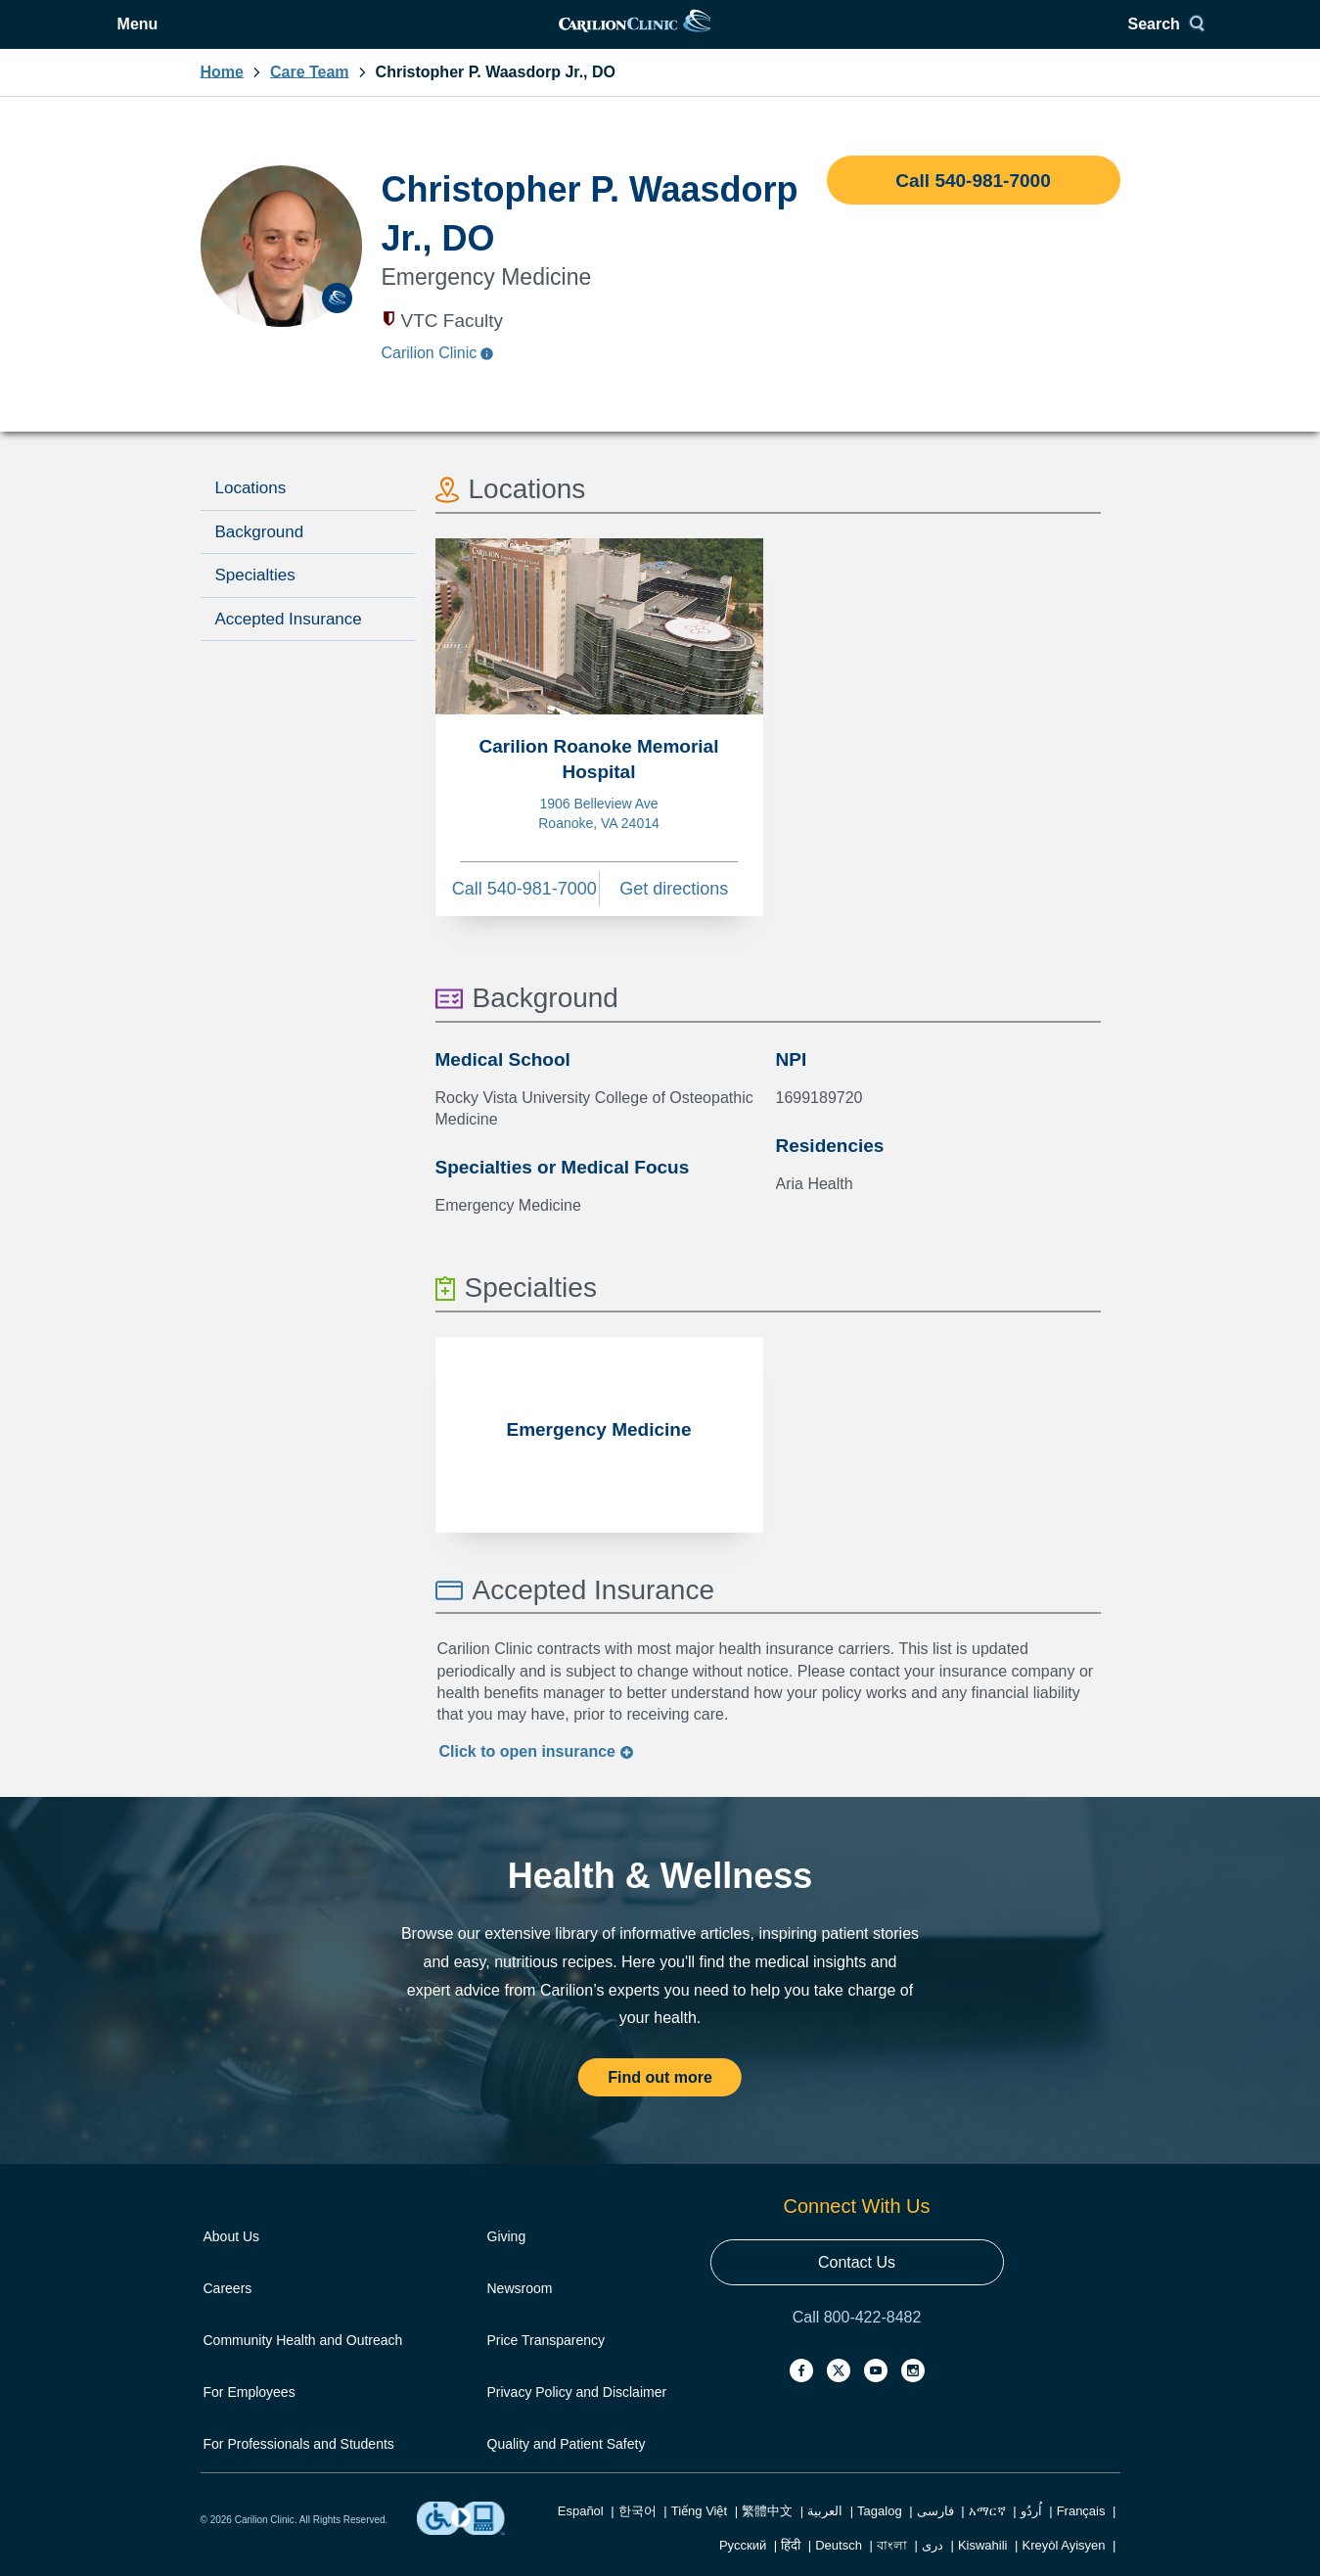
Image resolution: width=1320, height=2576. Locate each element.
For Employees (250, 2416)
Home (222, 97)
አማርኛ (987, 2535)
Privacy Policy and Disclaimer (577, 2416)
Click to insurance (537, 1776)
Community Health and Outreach (303, 2364)
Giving (506, 2261)
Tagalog (879, 2535)
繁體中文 (767, 2535)
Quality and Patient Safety (566, 2468)
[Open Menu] (236, 37)
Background (259, 556)
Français (1081, 2535)
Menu (250, 36)
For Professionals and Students (299, 2468)
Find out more (660, 2101)
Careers (228, 2313)
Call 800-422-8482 (857, 2341)
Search (1076, 36)
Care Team (309, 97)
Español (581, 2535)
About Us (232, 2261)
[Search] (1083, 37)
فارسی (935, 2535)
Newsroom (520, 2313)
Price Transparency (546, 2364)
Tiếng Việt (699, 2535)
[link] (658, 37)
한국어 (637, 2535)
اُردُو (1031, 2535)
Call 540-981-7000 (972, 205)
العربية (824, 2535)
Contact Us (856, 2286)
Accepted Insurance (288, 643)
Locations (251, 512)
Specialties (255, 599)
